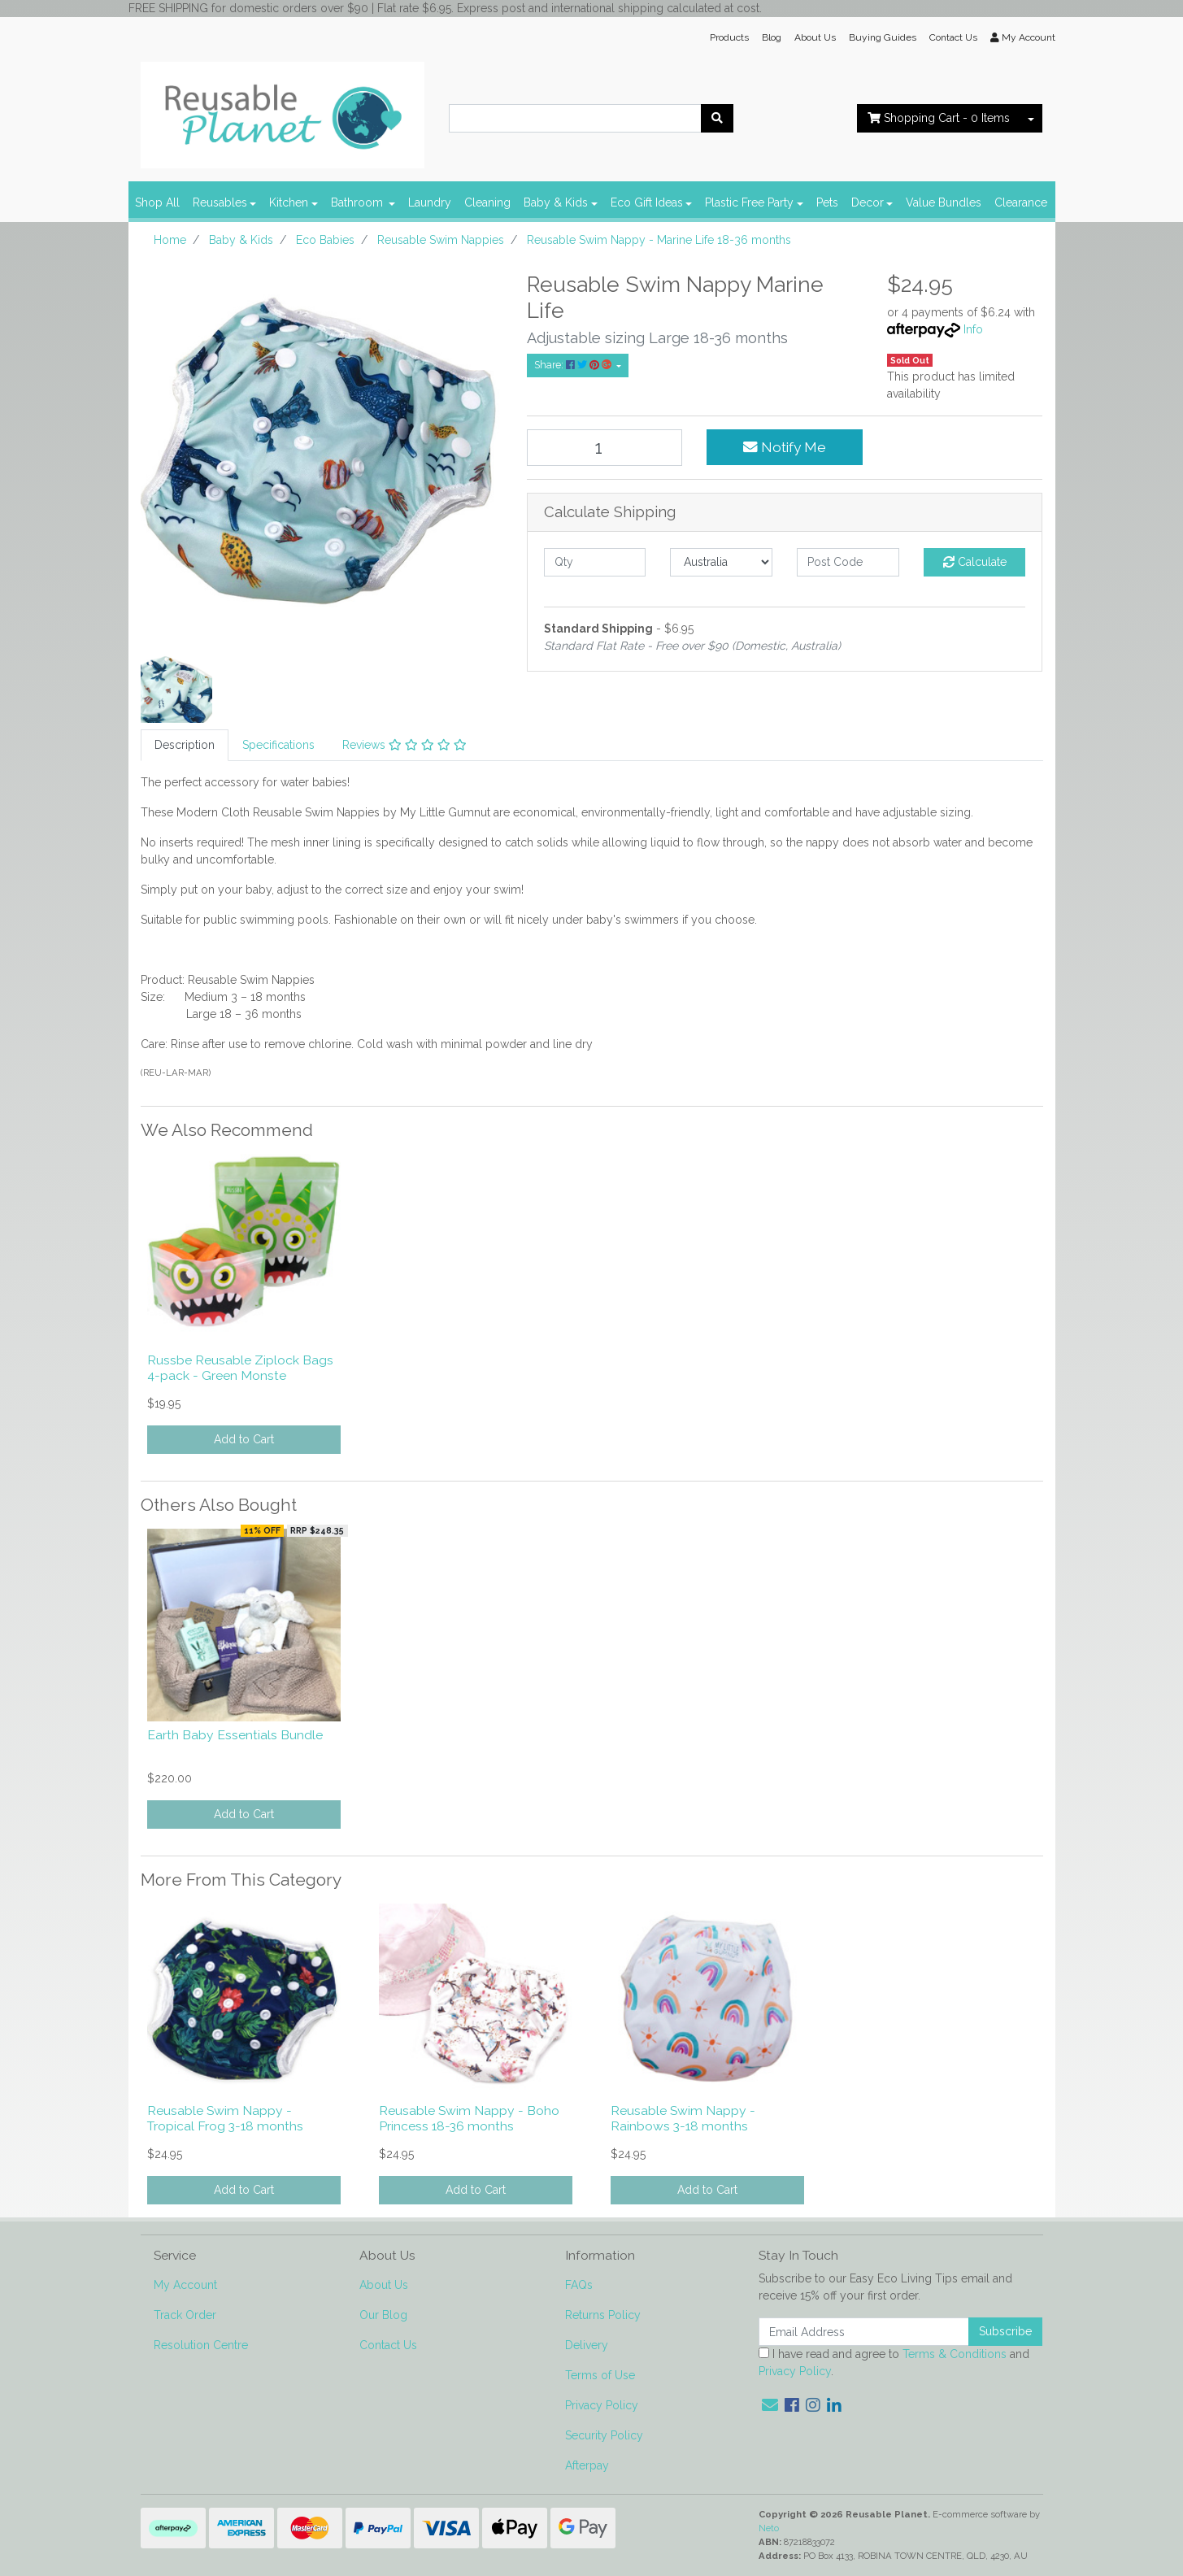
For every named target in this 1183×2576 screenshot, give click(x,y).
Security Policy (604, 2435)
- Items (939, 117)
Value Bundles (943, 202)
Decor (867, 202)
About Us (815, 37)
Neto (769, 2528)
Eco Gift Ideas (647, 202)
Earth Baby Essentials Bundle (235, 1735)
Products (729, 37)
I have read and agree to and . (894, 2363)
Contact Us (953, 37)
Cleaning (487, 202)
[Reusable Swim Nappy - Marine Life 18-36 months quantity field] (605, 447)
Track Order (185, 2314)
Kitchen (288, 202)
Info (973, 329)
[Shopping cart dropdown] (1031, 118)
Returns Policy (603, 2314)
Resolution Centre (201, 2345)
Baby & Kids (556, 202)
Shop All (157, 202)
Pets (827, 202)
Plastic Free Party (749, 202)
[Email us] (770, 2405)
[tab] (184, 745)
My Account (185, 2284)
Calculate (975, 561)
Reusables (220, 202)
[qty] (595, 562)
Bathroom (358, 202)
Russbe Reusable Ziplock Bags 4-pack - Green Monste (240, 1367)
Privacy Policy (601, 2405)
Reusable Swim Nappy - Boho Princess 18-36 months (469, 2118)
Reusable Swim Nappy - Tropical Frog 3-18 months (225, 2118)
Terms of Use (600, 2375)
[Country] (721, 562)
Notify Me (784, 447)
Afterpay (587, 2465)
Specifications (278, 744)
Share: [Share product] (574, 365)
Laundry (429, 202)
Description (184, 744)
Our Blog (383, 2314)
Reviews (404, 744)
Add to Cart (244, 1439)
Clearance (1020, 202)
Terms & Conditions (954, 2354)
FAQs (579, 2284)
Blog (771, 37)
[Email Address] (864, 2331)
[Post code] (848, 562)
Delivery (586, 2345)
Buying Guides (882, 37)
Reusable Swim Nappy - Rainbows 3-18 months (683, 2118)
